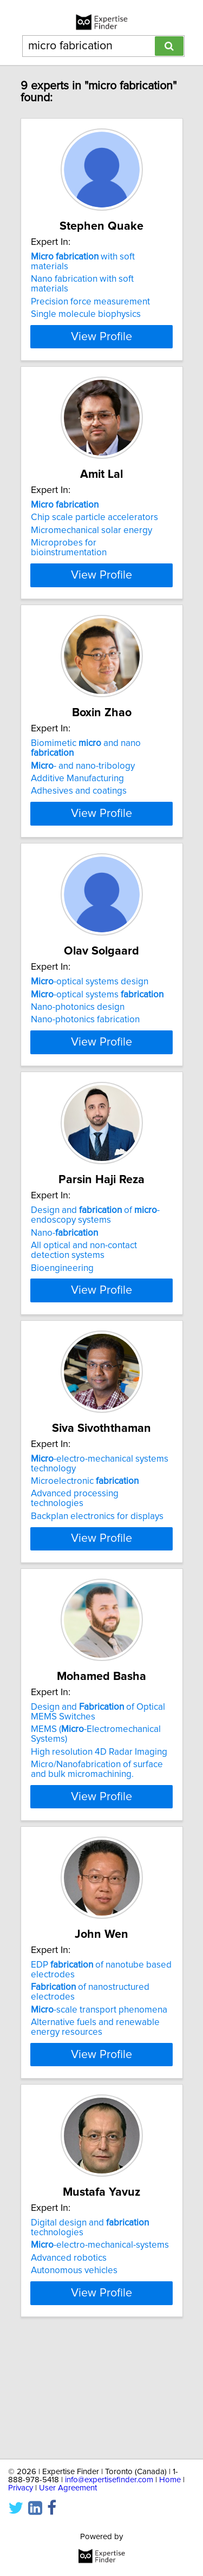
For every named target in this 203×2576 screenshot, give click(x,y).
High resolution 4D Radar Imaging (99, 1849)
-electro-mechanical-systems (100, 2342)
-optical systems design (89, 1030)
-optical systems (97, 1043)
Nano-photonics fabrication (85, 1068)
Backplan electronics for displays (97, 1603)
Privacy (20, 2488)
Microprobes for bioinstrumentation (69, 557)
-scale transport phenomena (99, 2107)
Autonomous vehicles (74, 2367)
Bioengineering (62, 1346)
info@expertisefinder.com (109, 2480)
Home (170, 2480)
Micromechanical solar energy (91, 540)
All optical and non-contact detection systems (84, 1328)
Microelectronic (85, 1568)
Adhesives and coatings (79, 820)
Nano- (64, 1310)
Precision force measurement (90, 302)
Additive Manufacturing (77, 808)
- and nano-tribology (83, 795)
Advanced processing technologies (75, 1586)
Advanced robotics (69, 2355)
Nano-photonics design (78, 1056)
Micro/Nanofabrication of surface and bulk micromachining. (97, 1866)
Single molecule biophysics (86, 314)
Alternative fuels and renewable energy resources (95, 2124)
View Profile (101, 346)
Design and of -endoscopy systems (95, 1293)
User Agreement (68, 2488)
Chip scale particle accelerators (94, 527)
